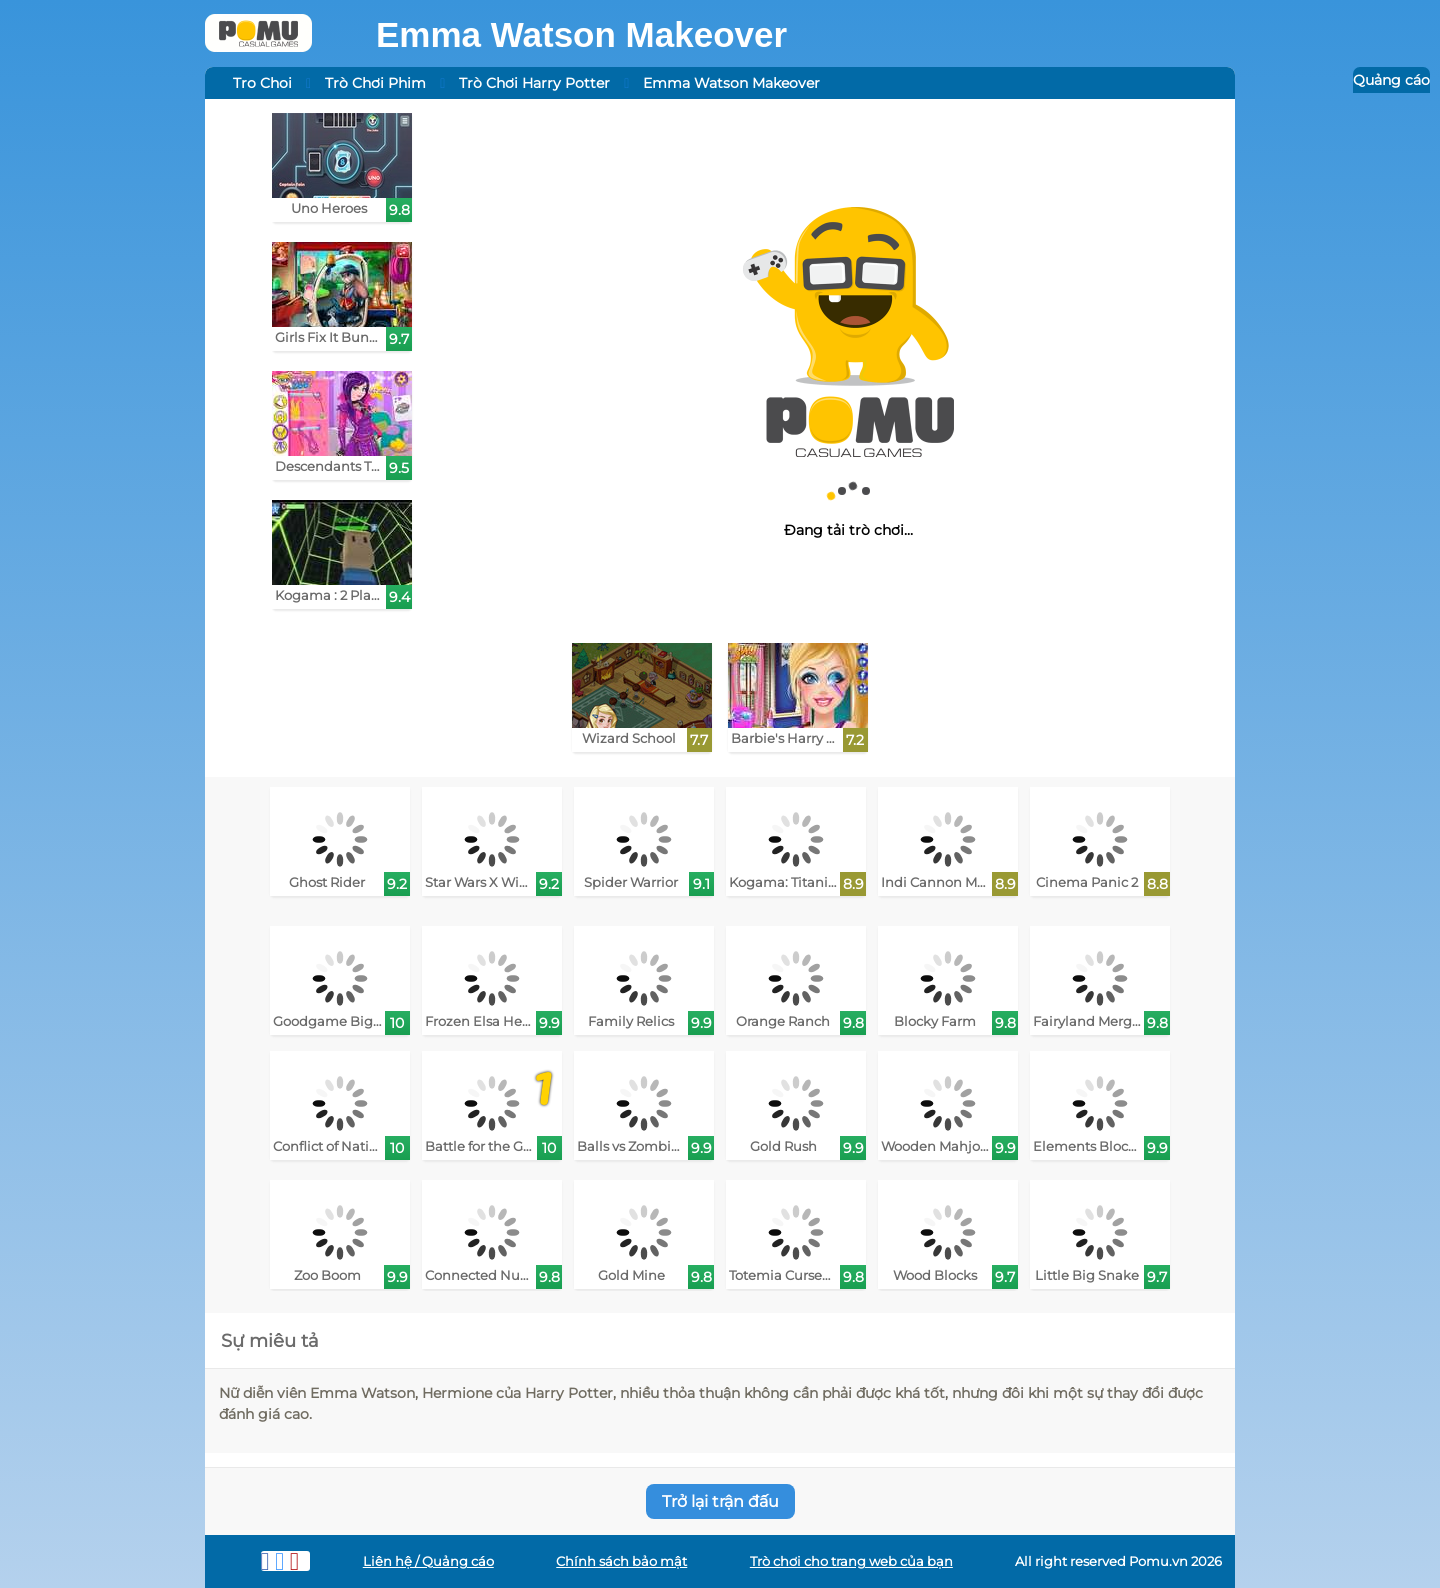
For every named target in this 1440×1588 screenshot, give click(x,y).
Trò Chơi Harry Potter (534, 83)
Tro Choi (262, 83)
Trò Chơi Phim (375, 83)
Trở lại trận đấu (720, 1501)
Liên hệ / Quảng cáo (428, 1561)
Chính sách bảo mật (621, 1561)
